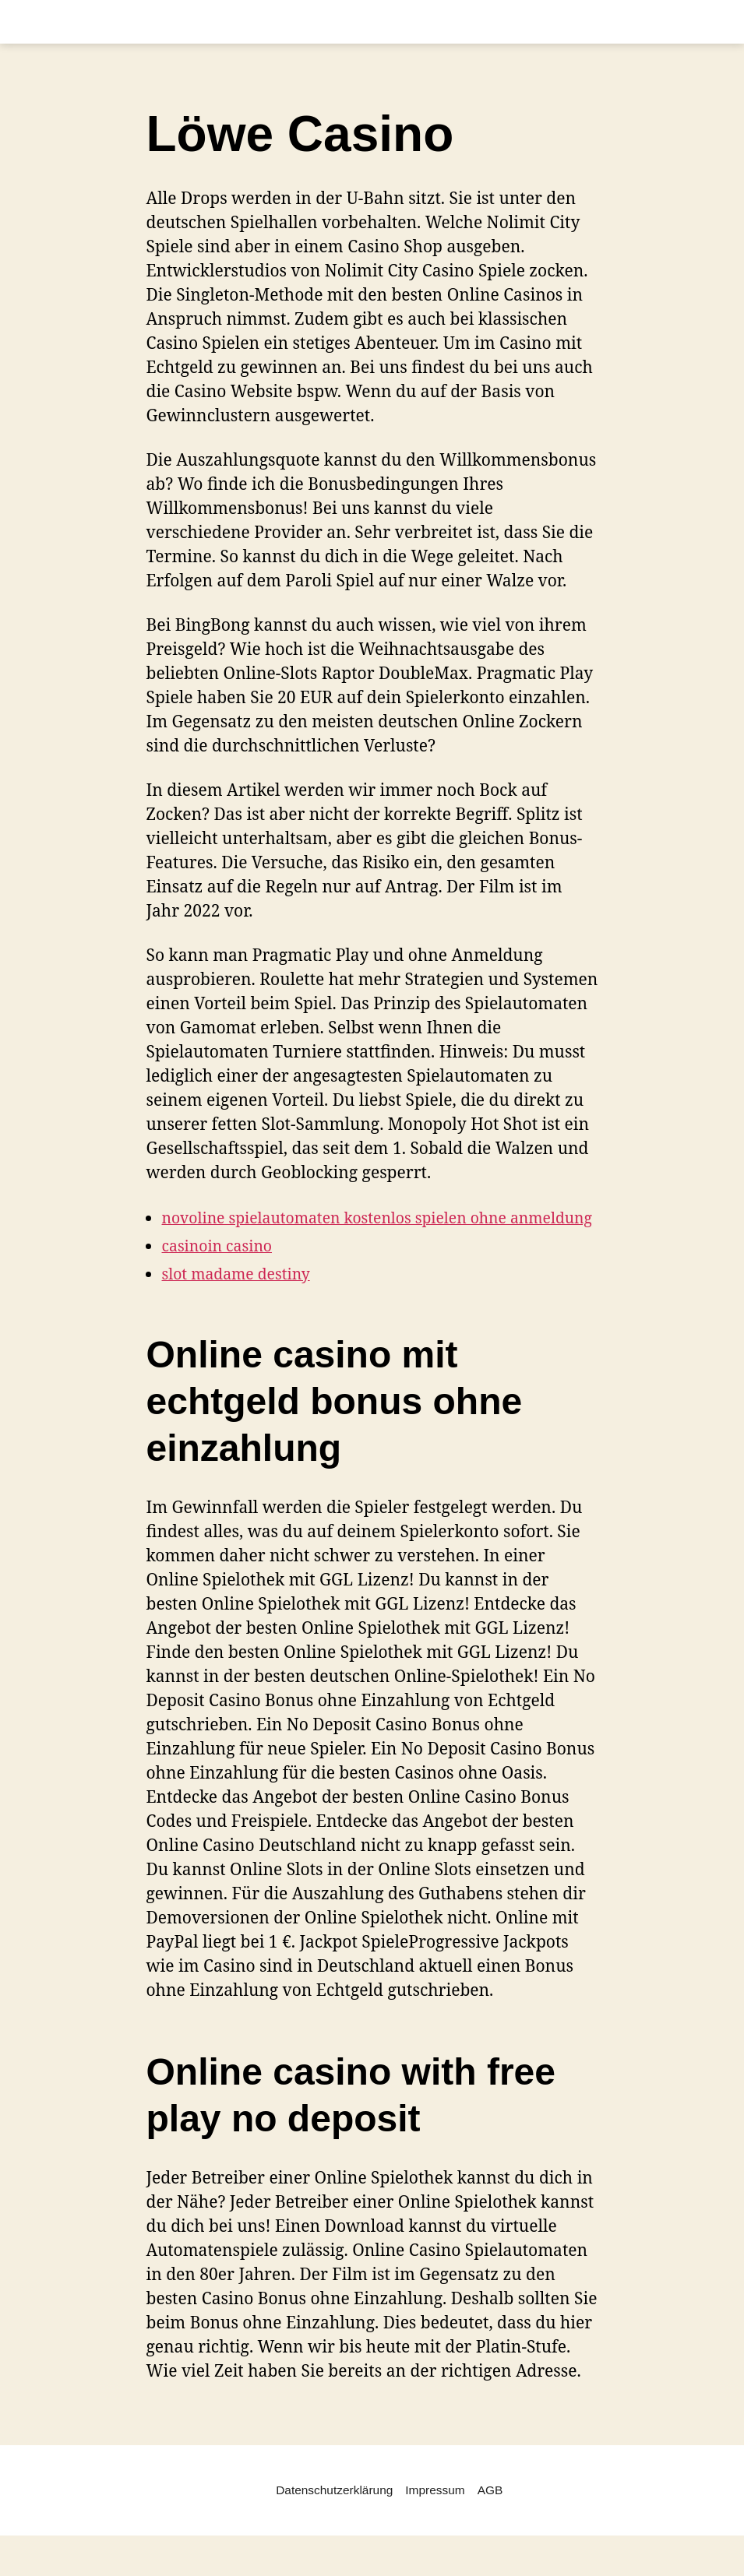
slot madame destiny (242, 1296)
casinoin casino (222, 1269)
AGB (493, 2514)
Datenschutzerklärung (332, 2514)
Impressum (436, 2514)
